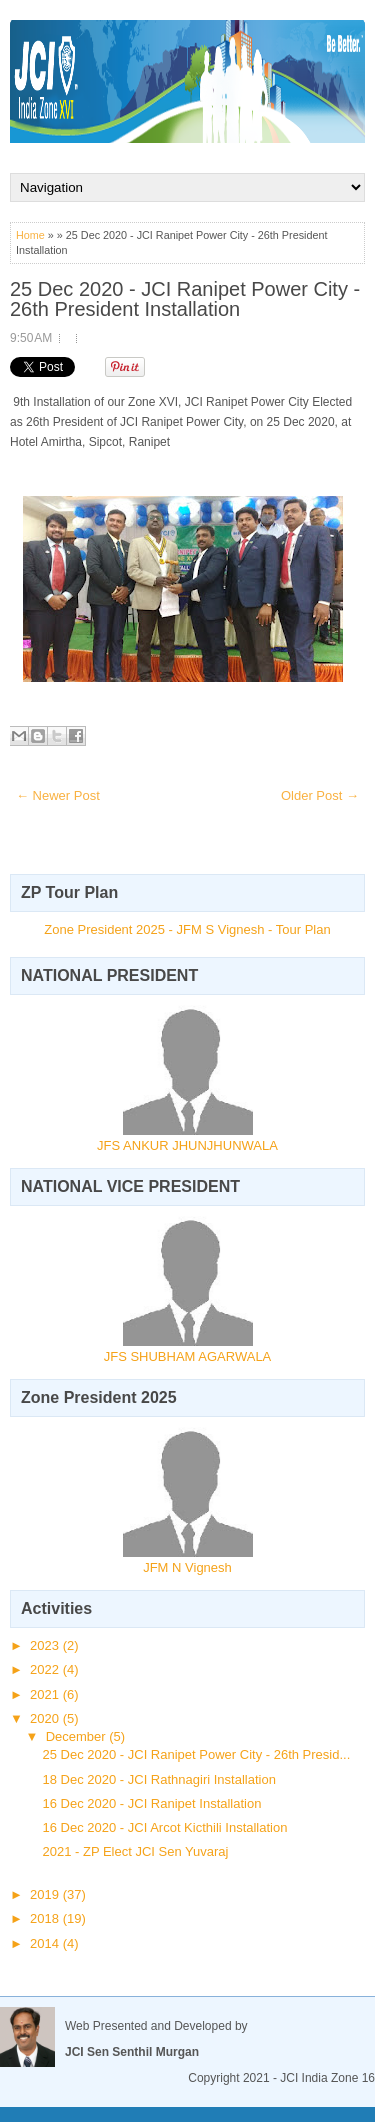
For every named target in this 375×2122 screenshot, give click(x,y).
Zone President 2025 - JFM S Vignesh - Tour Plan (187, 929)
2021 (46, 1694)
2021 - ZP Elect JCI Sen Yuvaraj (135, 1851)
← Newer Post (58, 795)
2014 (46, 1943)
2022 (46, 1669)
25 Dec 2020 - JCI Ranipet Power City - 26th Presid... (196, 1754)
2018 (46, 1918)
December (78, 1736)
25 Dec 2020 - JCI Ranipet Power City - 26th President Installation (185, 299)
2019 (46, 1894)
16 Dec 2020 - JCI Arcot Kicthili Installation (164, 1827)
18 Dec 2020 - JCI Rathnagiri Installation (158, 1779)
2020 (46, 1718)
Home (30, 235)
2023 (46, 1645)
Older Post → (320, 795)
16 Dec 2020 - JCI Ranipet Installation (151, 1803)
